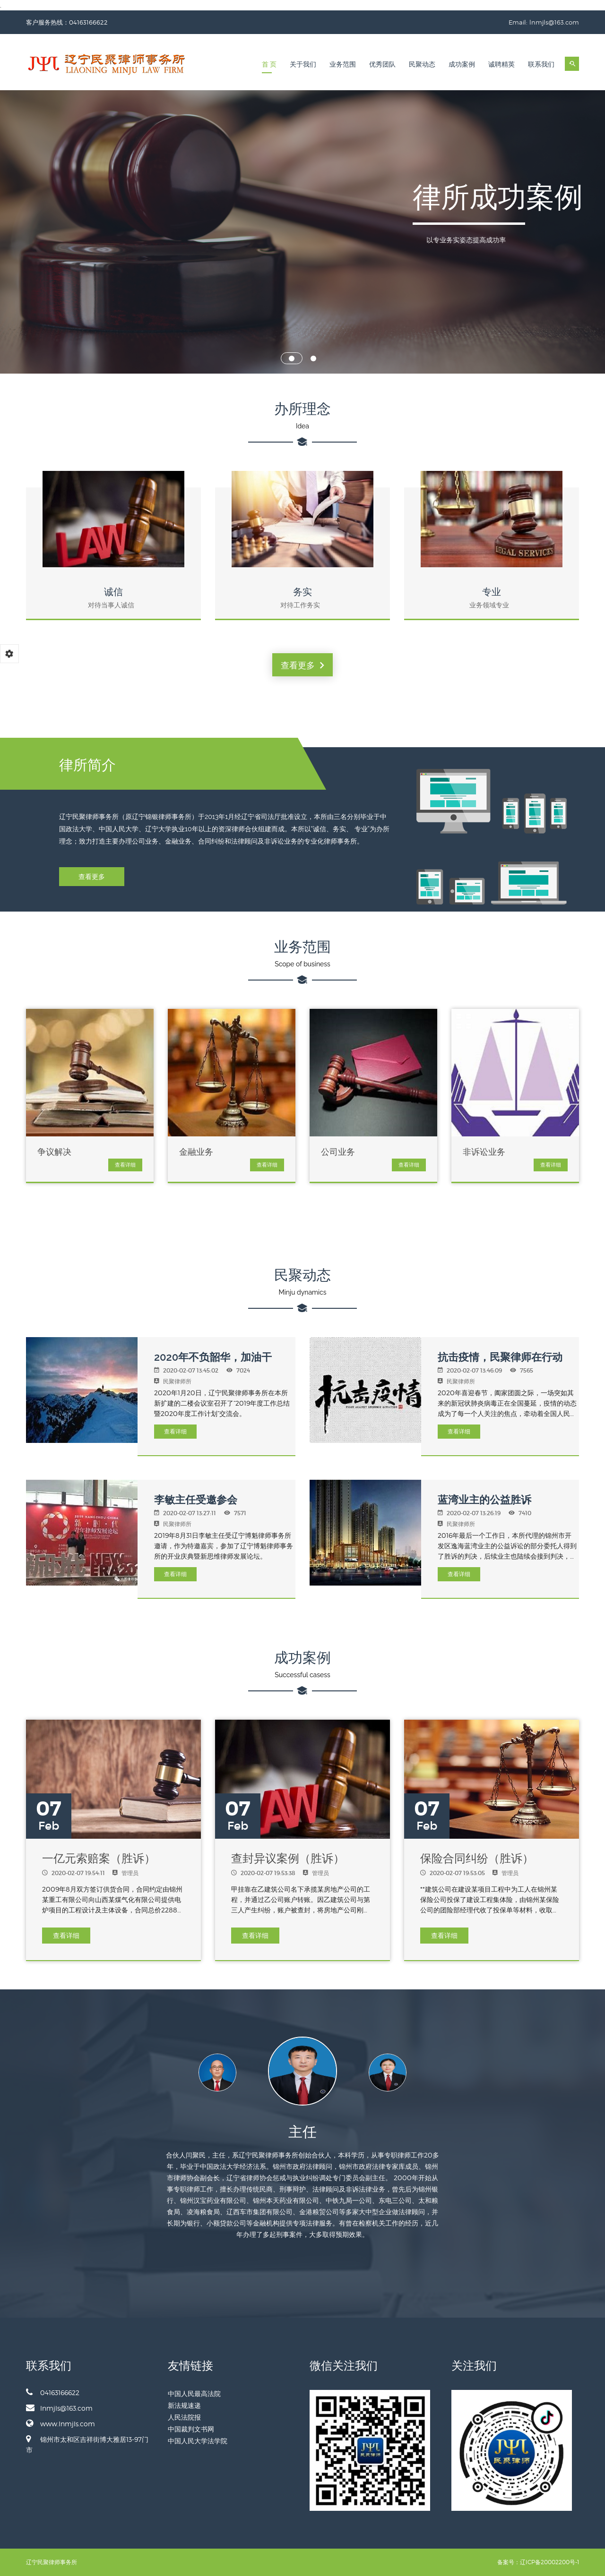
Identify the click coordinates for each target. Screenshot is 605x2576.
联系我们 (541, 64)
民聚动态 (422, 64)
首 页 (269, 64)
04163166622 (52, 2392)
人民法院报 (184, 2417)
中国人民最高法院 (194, 2393)
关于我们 (303, 64)
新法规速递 (184, 2405)
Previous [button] (157, 2073)
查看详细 (125, 1164)
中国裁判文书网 (191, 2429)
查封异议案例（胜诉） (288, 1858)
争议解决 (54, 1152)
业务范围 (342, 64)
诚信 (113, 592)
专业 (491, 592)
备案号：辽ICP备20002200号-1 (538, 2562)
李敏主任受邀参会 (195, 1499)
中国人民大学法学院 (197, 2441)
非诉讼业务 (484, 1152)
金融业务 (196, 1152)
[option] (302, 2078)
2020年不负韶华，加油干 (213, 1357)
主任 (302, 2132)
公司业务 (338, 1152)
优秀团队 (382, 64)
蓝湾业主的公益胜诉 (484, 1499)
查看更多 (302, 665)
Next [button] (448, 2073)
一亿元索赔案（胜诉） (99, 1858)
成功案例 (462, 64)
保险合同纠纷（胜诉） (477, 1858)
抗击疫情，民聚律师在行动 (500, 1357)
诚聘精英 (501, 64)
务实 (302, 592)
